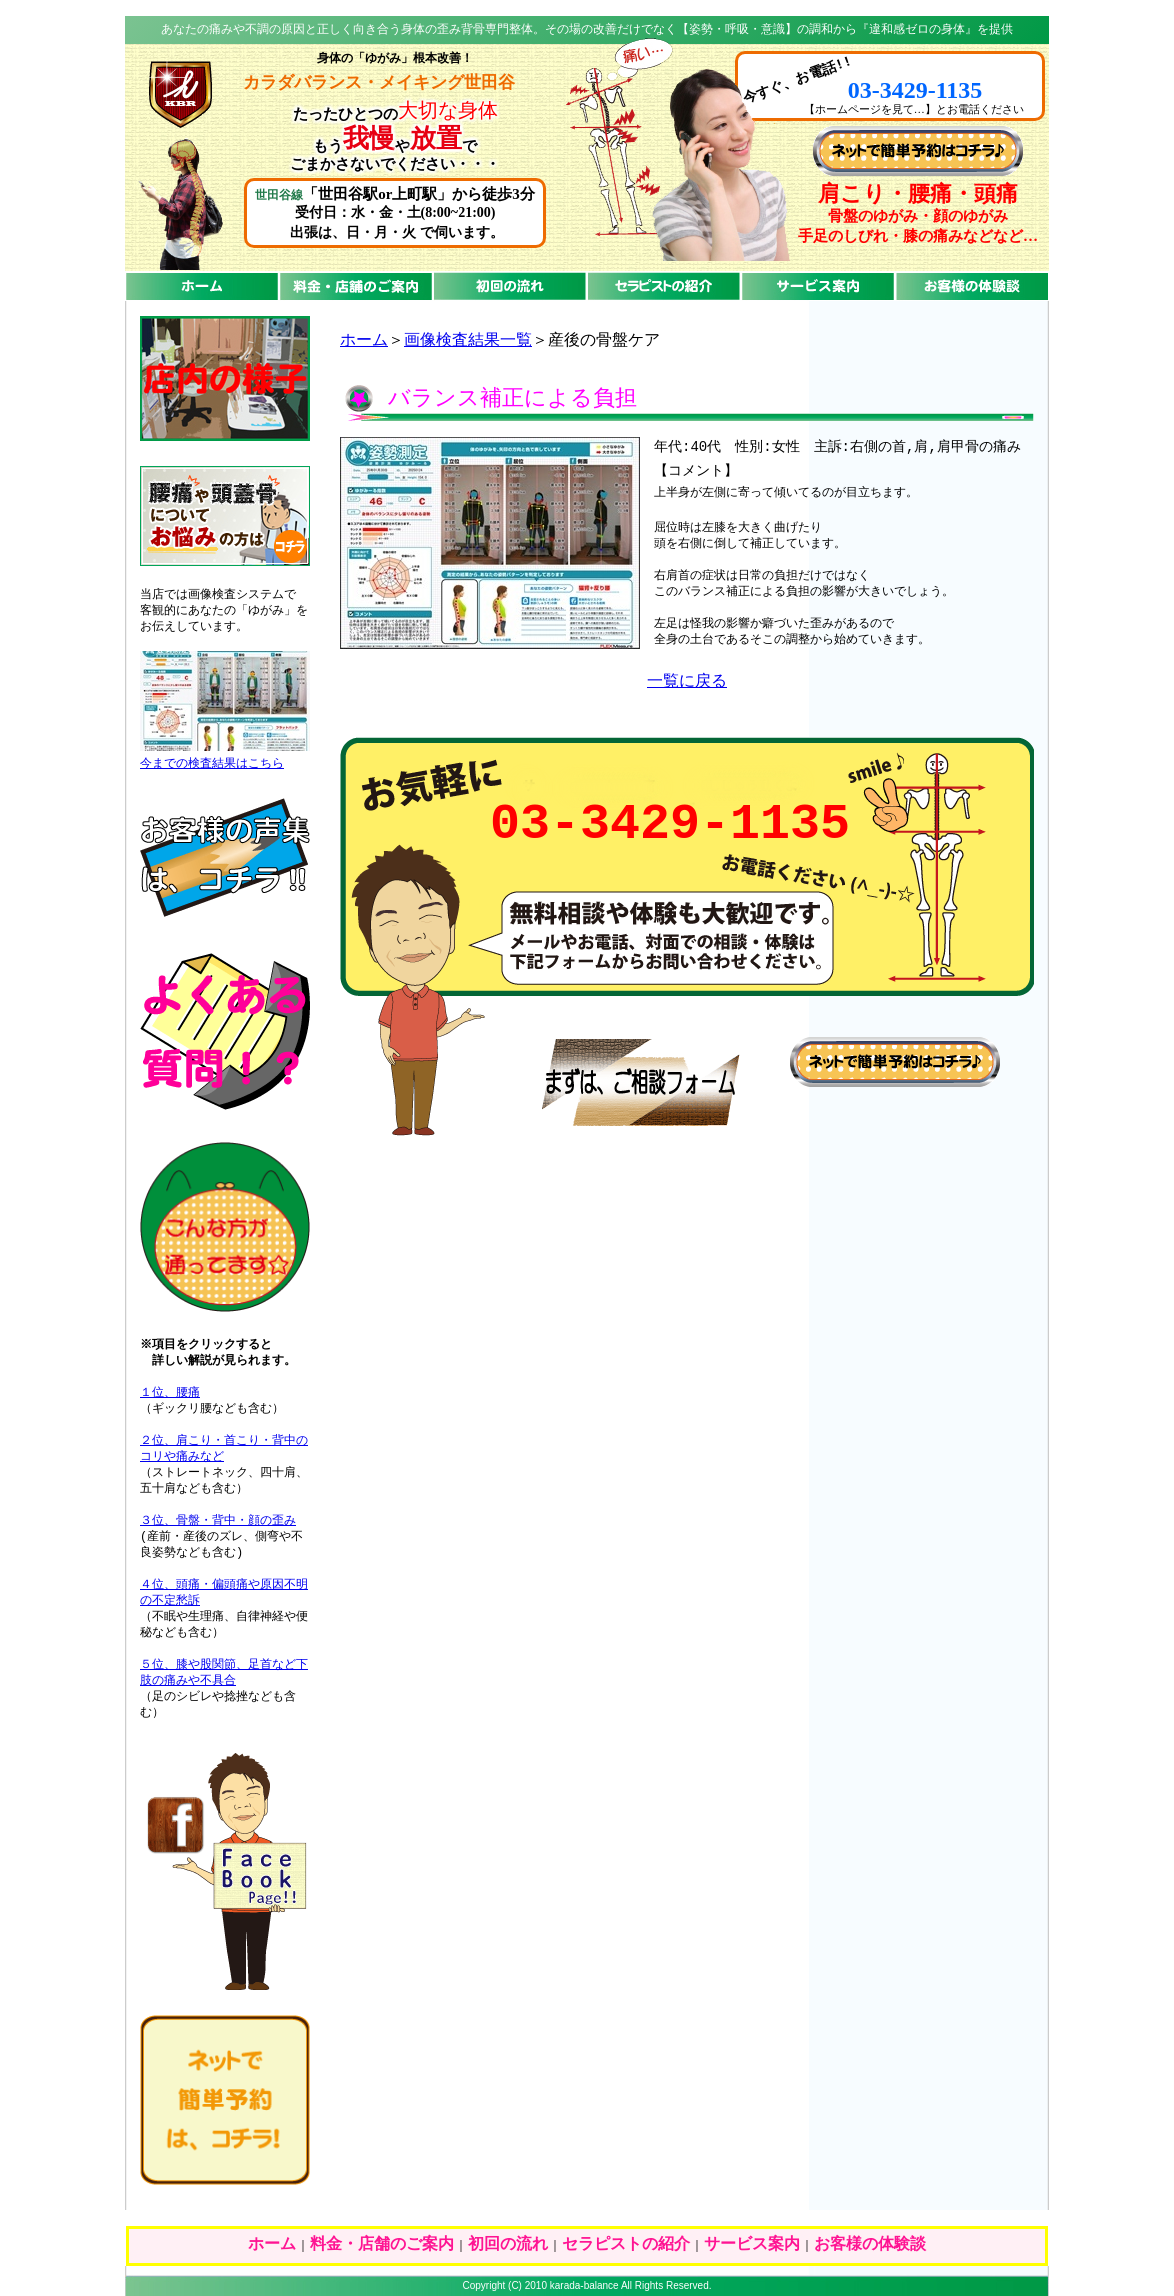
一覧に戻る (687, 682)
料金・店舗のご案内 (382, 2245)
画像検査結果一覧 (468, 341)
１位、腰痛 (170, 1393)
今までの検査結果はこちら (212, 764)
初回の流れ (508, 2245)
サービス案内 (752, 2245)
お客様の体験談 (870, 2245)
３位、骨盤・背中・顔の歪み (218, 1521)
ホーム (364, 341)
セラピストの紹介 (626, 2245)
